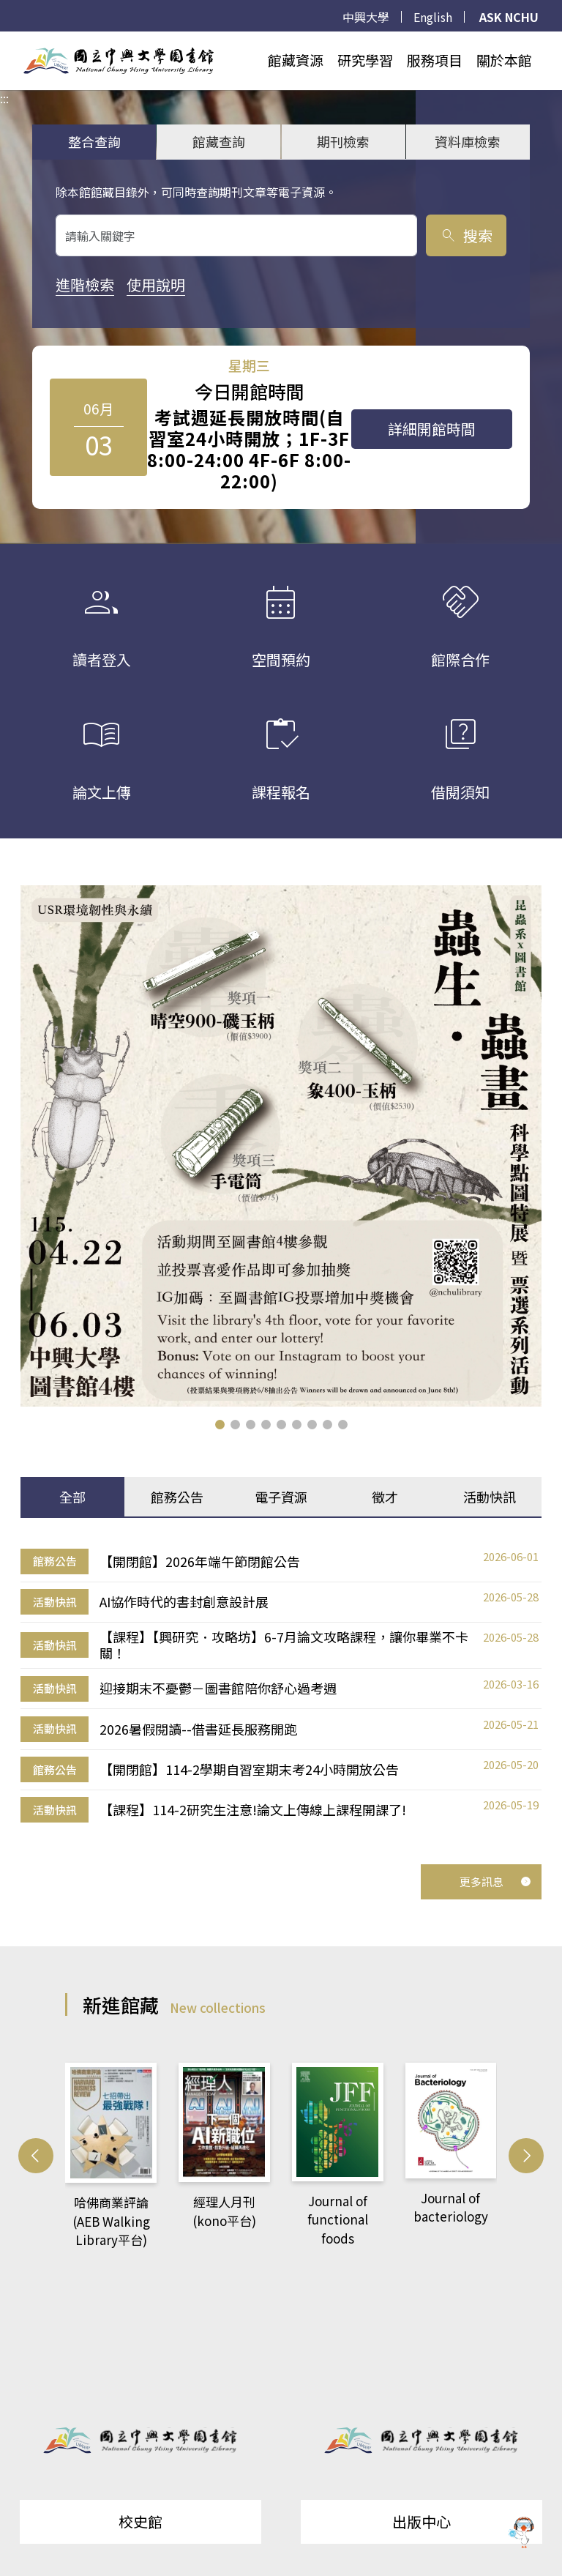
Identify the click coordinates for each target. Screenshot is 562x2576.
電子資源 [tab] (281, 1496)
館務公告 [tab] (177, 1496)
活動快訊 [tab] (489, 1496)
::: (4, 40)
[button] (220, 1424)
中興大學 (365, 17)
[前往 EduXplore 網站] (521, 2529)
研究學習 (365, 60)
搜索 (466, 235)
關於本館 (504, 60)
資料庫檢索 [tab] (468, 141)
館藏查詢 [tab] (218, 141)
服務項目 (434, 60)
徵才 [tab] (385, 1496)
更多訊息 (495, 1881)
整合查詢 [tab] (94, 141)
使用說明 (156, 284)
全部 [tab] (72, 1496)
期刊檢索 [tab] (343, 141)
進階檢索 (85, 284)
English (432, 17)
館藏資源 (295, 60)
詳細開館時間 (432, 428)
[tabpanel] (281, 1685)
